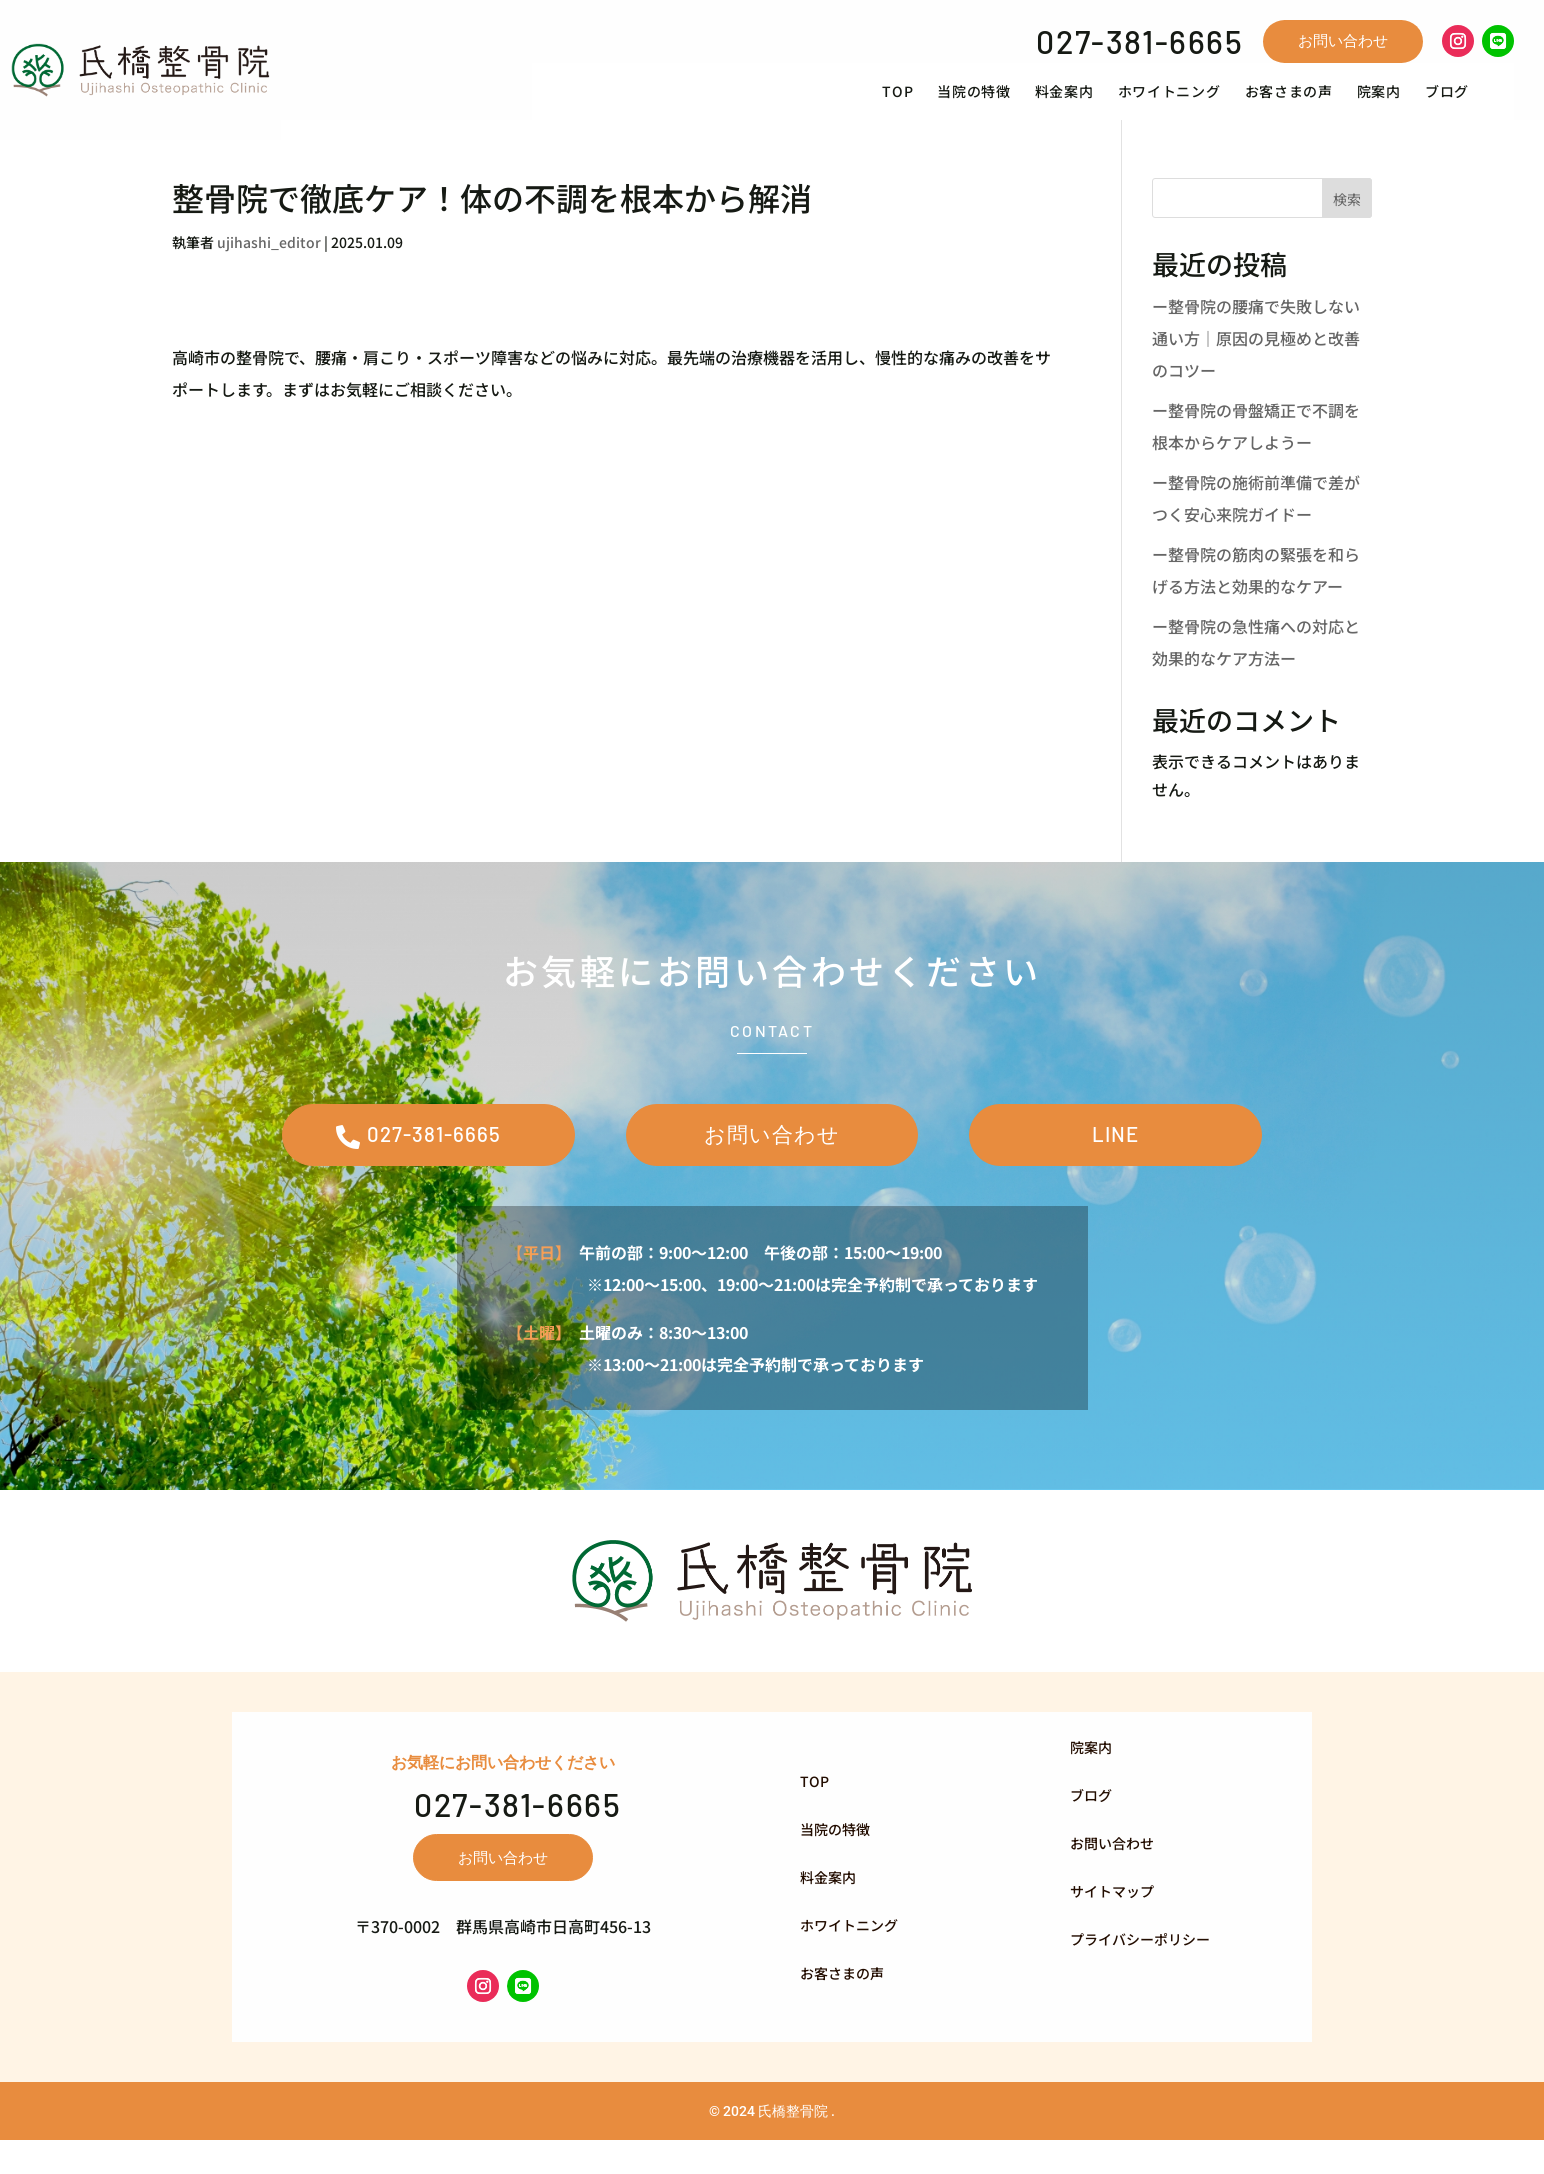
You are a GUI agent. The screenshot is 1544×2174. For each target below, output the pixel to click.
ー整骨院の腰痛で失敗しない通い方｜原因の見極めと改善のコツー (1256, 359)
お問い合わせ (1343, 40)
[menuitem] (920, 102)
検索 (1347, 219)
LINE (1115, 1160)
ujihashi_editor (269, 263)
